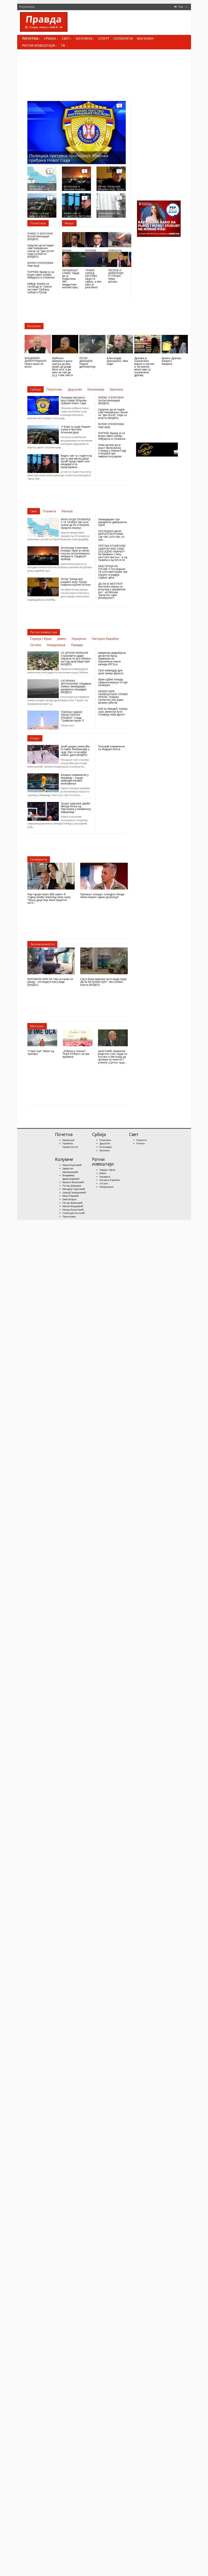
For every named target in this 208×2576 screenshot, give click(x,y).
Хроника (104, 1150)
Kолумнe (85, 38)
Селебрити (123, 38)
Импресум (68, 1140)
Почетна (31, 38)
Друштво (104, 1143)
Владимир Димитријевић (71, 1177)
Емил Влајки (69, 1199)
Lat (186, 6)
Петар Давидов (71, 1185)
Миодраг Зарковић (73, 1189)
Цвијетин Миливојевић (70, 1170)
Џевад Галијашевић (74, 1192)
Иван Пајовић (70, 1195)
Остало (103, 1183)
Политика (105, 1140)
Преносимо (69, 1216)
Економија (105, 1147)
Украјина (104, 1176)
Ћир (180, 6)
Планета (141, 1140)
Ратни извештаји (39, 45)
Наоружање (106, 1186)
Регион (140, 1143)
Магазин (145, 38)
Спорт (103, 38)
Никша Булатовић (73, 1209)
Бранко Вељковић (73, 1182)
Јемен (102, 1173)
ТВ (63, 45)
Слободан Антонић (73, 1213)
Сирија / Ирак (107, 1169)
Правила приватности (70, 1145)
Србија (51, 38)
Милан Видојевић (72, 1206)
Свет (67, 38)
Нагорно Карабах (109, 1180)
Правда (43, 19)
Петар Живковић (72, 1202)
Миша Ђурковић (72, 1165)
